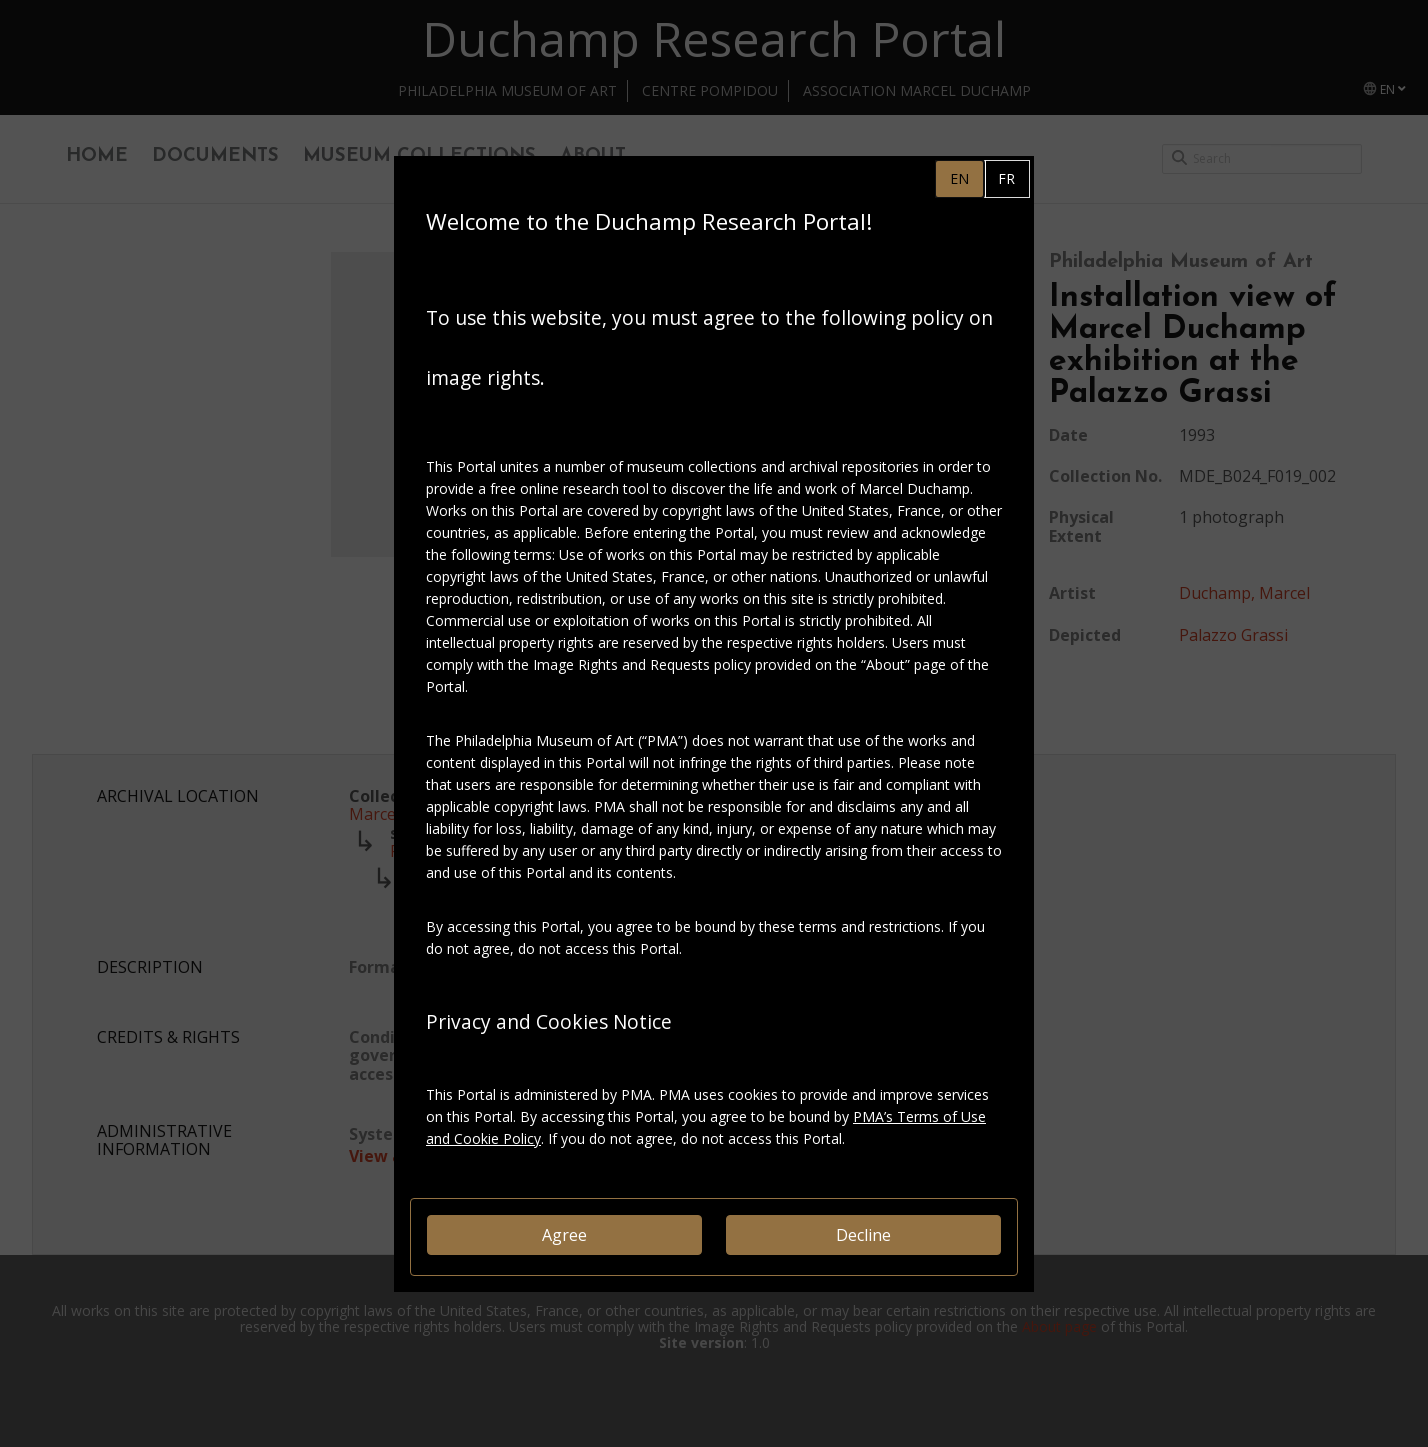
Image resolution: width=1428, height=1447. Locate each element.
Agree (564, 1235)
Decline (863, 1235)
